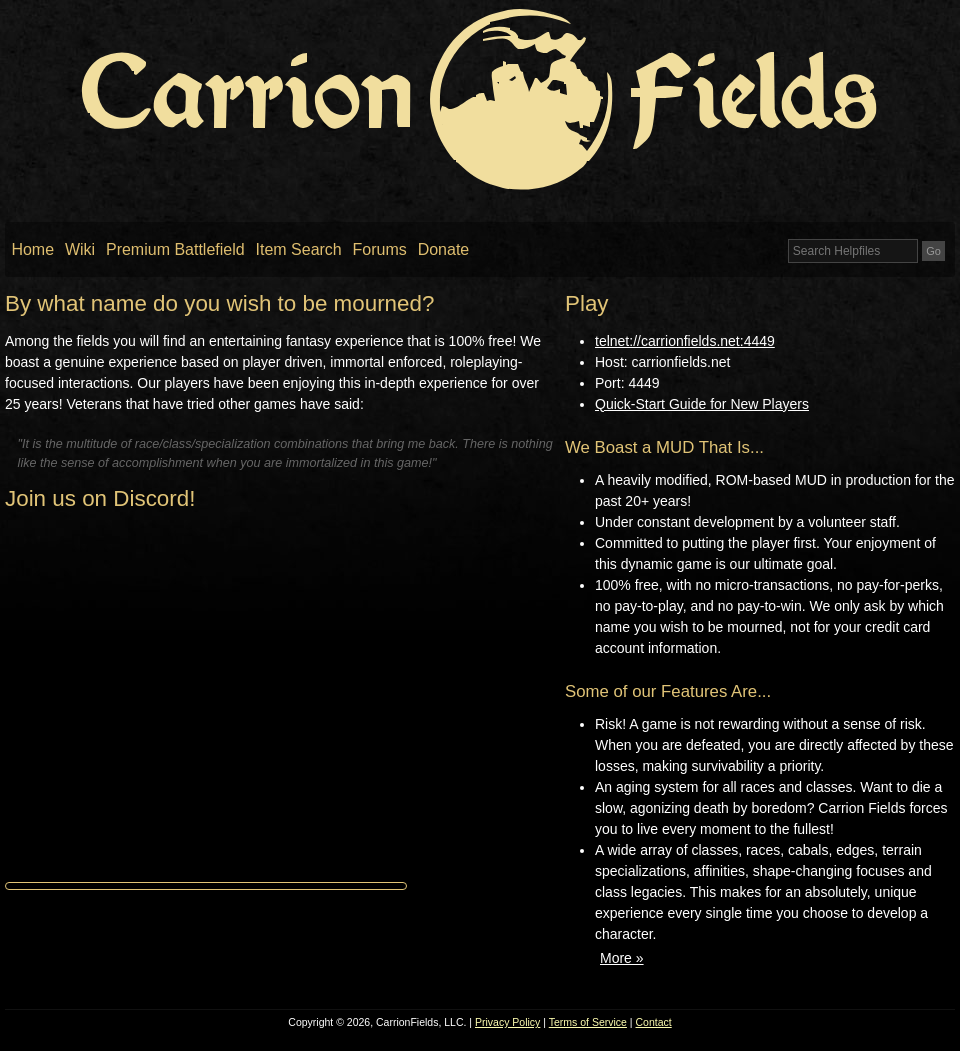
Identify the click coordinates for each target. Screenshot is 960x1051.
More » (622, 958)
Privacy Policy (507, 1022)
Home (32, 249)
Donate (444, 249)
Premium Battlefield (175, 249)
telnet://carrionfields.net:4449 (685, 341)
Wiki (80, 249)
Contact (654, 1022)
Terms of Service (588, 1022)
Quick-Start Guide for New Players (702, 404)
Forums (380, 249)
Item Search (299, 249)
